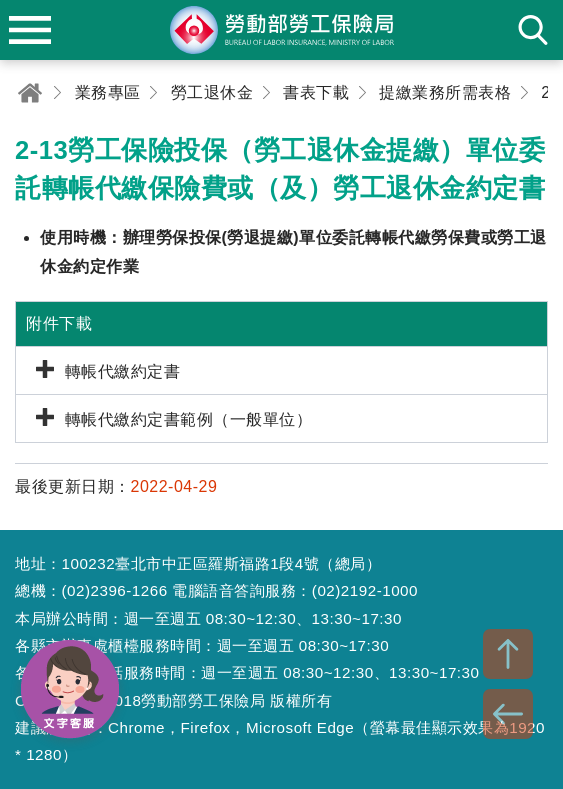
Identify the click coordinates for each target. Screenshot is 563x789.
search (533, 30)
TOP (508, 654)
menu (30, 30)
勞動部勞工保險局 (282, 30)
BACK (508, 714)
